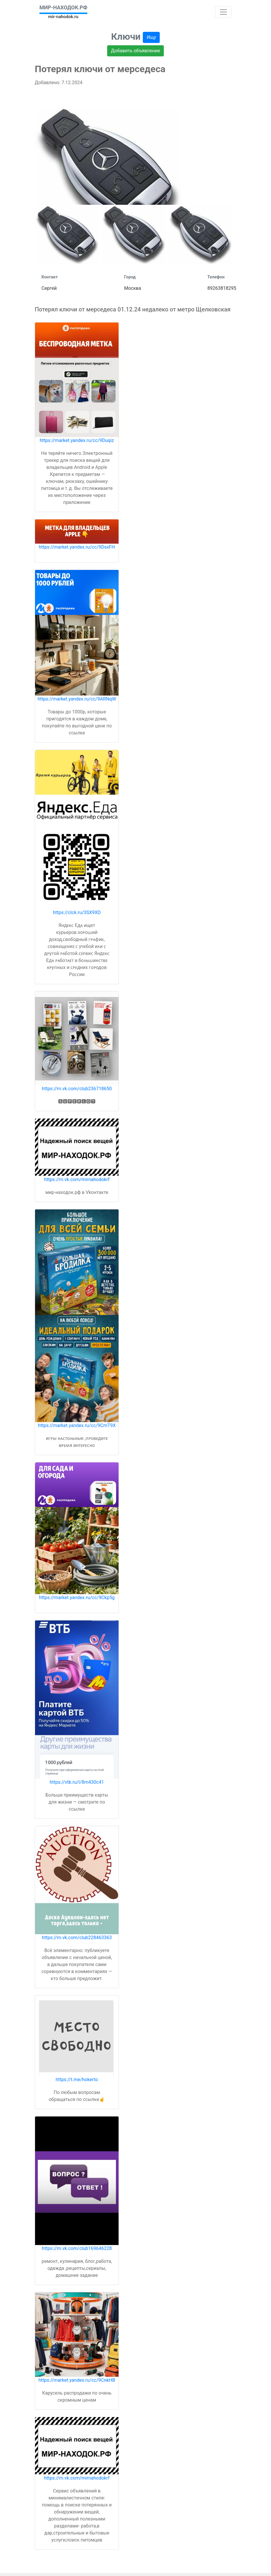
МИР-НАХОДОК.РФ (63, 7)
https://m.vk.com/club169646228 (77, 2248)
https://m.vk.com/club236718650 (77, 1088)
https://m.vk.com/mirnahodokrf (77, 1179)
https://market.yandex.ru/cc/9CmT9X (77, 1425)
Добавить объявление (135, 50)
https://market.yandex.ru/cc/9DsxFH (77, 547)
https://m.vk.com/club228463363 (77, 1937)
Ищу (151, 37)
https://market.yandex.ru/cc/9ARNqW (77, 699)
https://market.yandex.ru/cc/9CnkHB (77, 2380)
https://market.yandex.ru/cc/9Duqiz (77, 440)
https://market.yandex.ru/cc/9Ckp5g (76, 1597)
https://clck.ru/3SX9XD (77, 912)
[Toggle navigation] (223, 12)
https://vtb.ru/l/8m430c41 (77, 1782)
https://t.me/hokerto (77, 2079)
